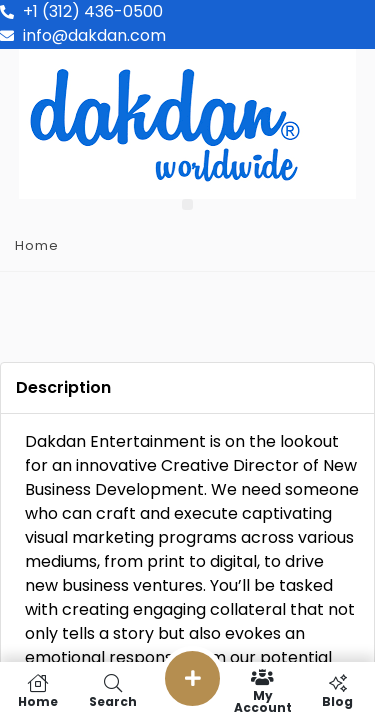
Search (112, 691)
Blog (337, 691)
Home (37, 245)
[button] (187, 204)
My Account (262, 691)
